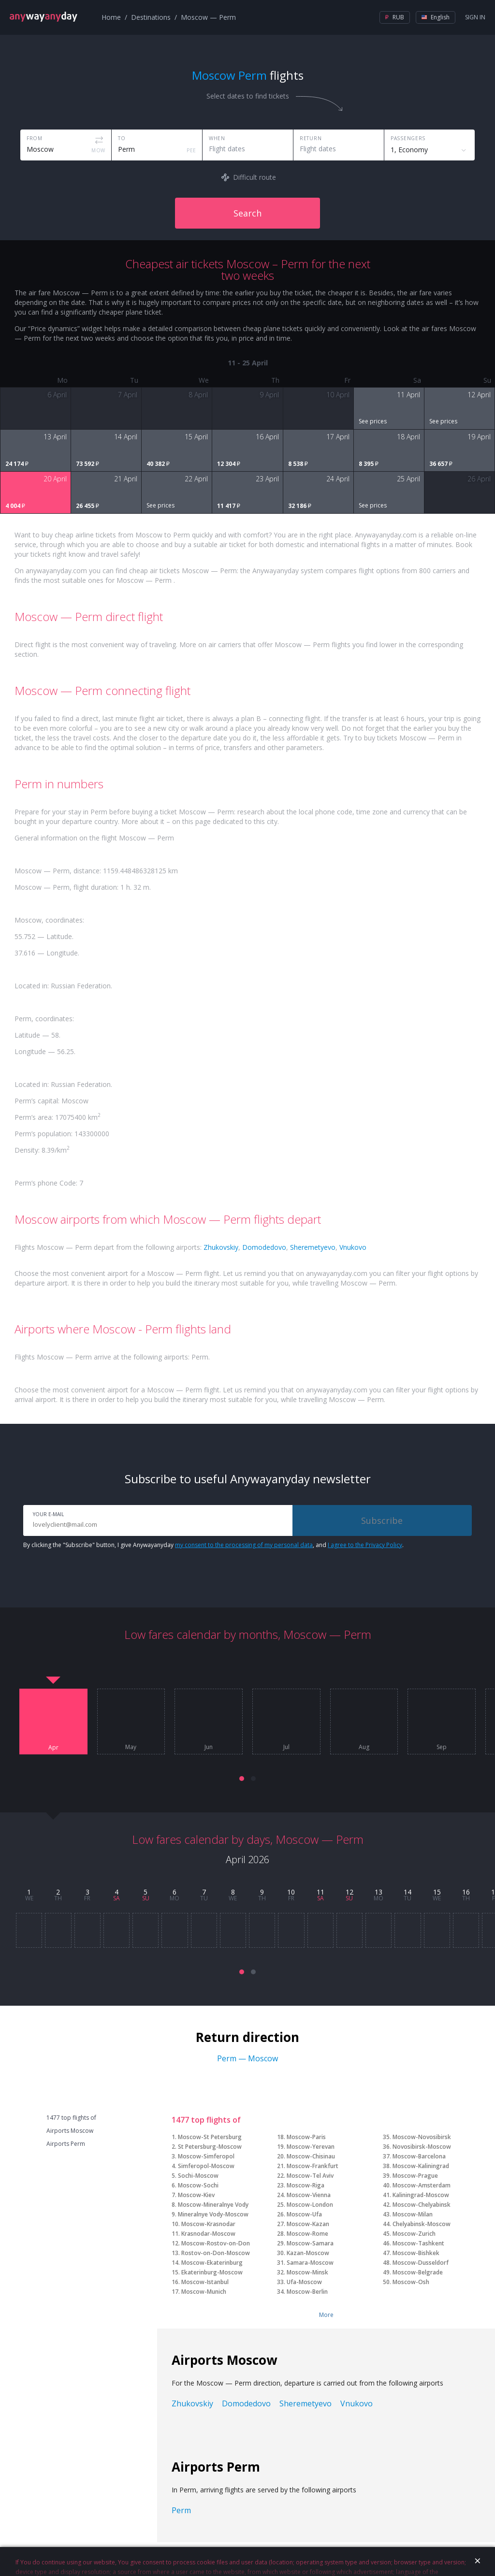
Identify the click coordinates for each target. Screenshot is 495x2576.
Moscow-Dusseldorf (421, 2262)
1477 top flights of (71, 2117)
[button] (242, 1778)
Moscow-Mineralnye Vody (213, 2204)
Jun (208, 1747)
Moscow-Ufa (304, 2214)
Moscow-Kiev (196, 2195)
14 (407, 1891)
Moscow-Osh (411, 2282)
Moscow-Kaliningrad (421, 2166)
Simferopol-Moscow (206, 2166)
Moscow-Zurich (414, 2233)
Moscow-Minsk (307, 2272)
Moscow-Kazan (308, 2224)
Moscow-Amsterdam (422, 2185)
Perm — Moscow (247, 2058)
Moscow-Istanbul (205, 2282)
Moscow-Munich (203, 2291)
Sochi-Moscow (198, 2175)
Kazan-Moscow (308, 2253)
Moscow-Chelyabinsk (422, 2204)
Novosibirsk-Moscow (422, 2146)
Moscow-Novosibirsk (422, 2137)
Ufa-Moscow (304, 2282)
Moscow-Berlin (307, 2291)
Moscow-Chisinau (311, 2156)
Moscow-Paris (306, 2137)
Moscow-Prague (415, 2175)
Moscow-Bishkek (416, 2253)
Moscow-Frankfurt (312, 2166)
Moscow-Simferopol (206, 2156)
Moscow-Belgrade (418, 2272)
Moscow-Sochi (198, 2185)
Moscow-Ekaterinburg (212, 2262)
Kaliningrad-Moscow (421, 2195)
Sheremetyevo (312, 1247)
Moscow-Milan (413, 2214)
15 (437, 1891)
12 (349, 1891)
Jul (286, 1747)
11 (320, 1891)
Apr (53, 1748)
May (130, 1747)
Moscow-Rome (307, 2233)
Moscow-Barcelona (419, 2156)
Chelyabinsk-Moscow (422, 2224)
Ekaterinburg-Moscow (212, 2272)
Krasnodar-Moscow (208, 2233)
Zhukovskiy (221, 1247)
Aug (364, 1747)
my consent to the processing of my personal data (244, 1545)
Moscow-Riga (305, 2185)
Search (247, 213)
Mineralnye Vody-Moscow (213, 2214)
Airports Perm (65, 2144)
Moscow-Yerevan (311, 2146)
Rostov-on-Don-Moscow (215, 2253)
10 (291, 1891)
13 (378, 1891)
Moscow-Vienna (309, 2195)
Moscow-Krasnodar (208, 2224)
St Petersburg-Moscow (210, 2146)
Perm (181, 2510)
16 (466, 1891)
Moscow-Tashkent (418, 2243)
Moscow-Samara (310, 2243)
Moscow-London (310, 2204)
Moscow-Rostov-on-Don (215, 2243)
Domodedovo (264, 1247)
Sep (442, 1747)
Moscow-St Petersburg (210, 2137)
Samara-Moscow (310, 2262)
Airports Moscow (69, 2130)
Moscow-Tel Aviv (310, 2175)
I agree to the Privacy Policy (365, 1545)
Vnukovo (352, 1247)
